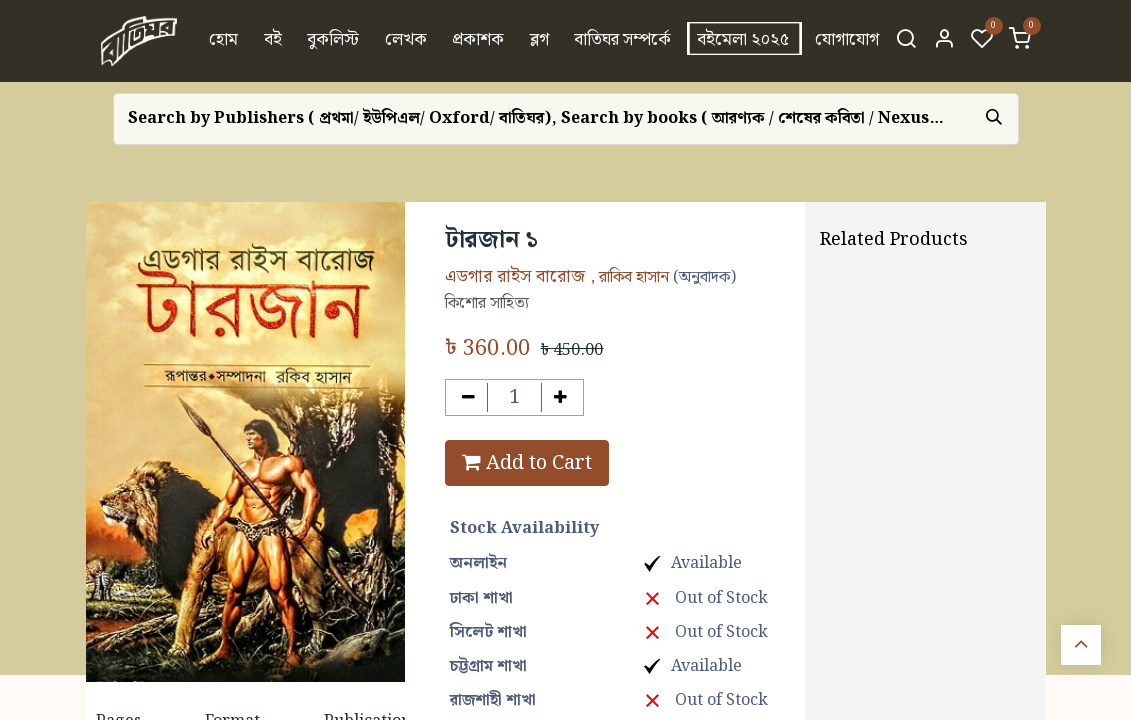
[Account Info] (944, 41)
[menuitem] (223, 41)
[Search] (906, 41)
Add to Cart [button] (527, 463)
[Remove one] (468, 397)
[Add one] (560, 397)
